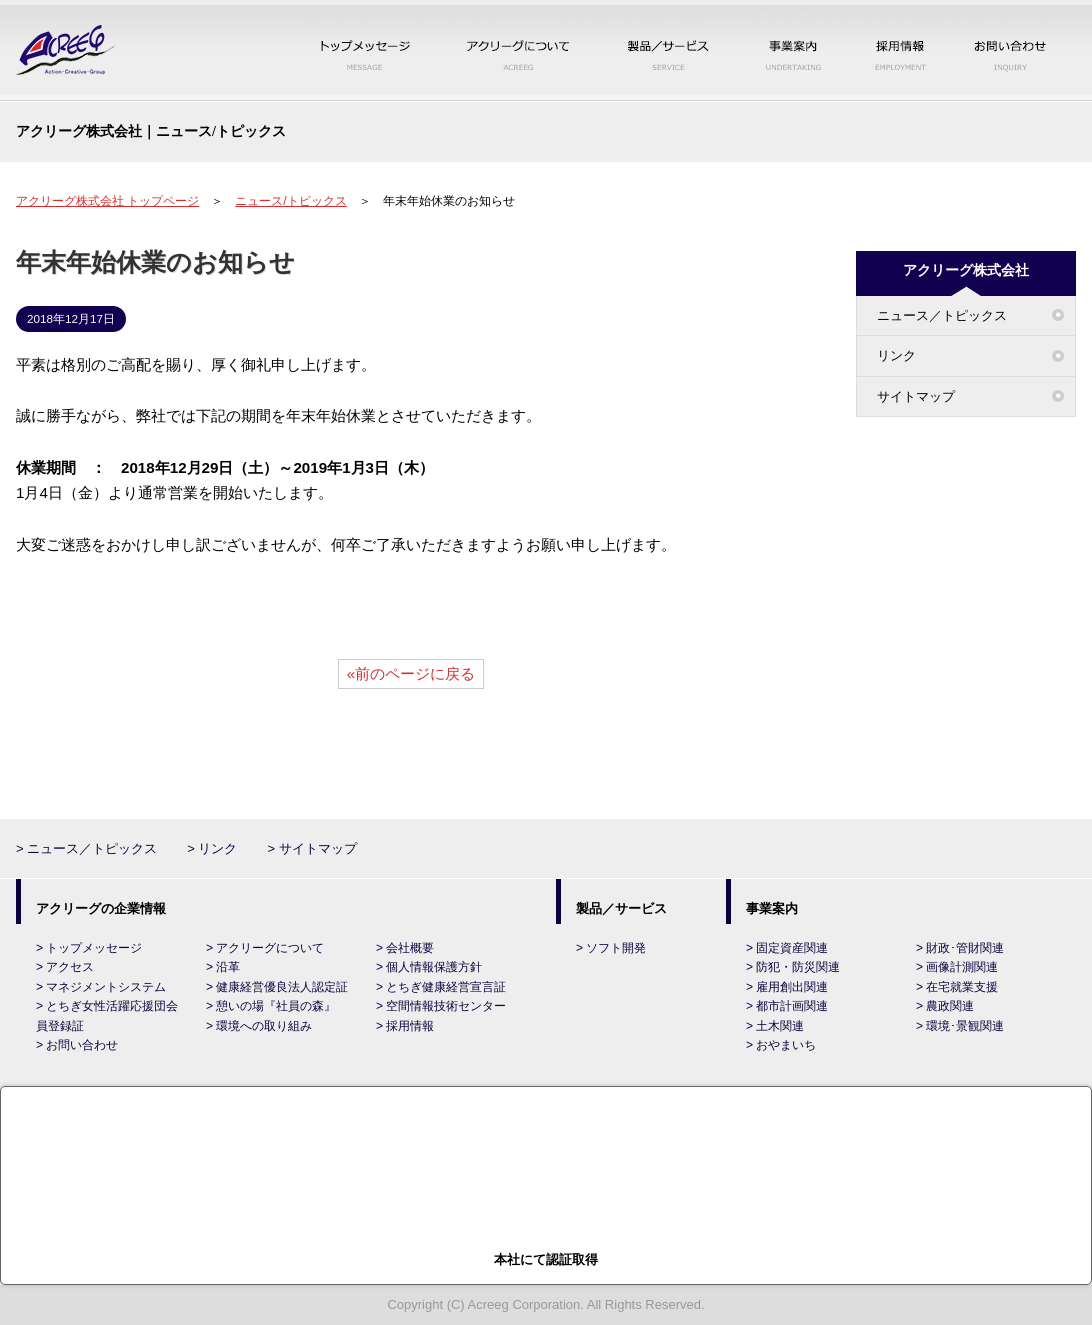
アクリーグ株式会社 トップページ (107, 201)
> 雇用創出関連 (787, 987)
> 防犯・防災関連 (793, 967)
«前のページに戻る (411, 673)
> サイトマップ (311, 848)
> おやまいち (781, 1045)
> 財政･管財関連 (960, 948)
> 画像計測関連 (957, 967)
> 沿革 (223, 967)
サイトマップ (916, 396)
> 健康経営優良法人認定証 (277, 987)
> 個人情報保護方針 (429, 967)
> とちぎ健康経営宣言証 (441, 987)
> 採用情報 (405, 1026)
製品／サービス (668, 52)
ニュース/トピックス (290, 201)
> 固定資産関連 (787, 948)
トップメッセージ (366, 52)
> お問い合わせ (77, 1045)
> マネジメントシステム (101, 987)
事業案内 (793, 52)
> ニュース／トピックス (86, 848)
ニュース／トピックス (942, 315)
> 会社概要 (405, 948)
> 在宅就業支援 (957, 987)
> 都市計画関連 (787, 1006)
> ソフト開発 (611, 948)
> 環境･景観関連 (960, 1026)
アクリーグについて (518, 52)
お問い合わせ (1010, 52)
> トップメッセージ (89, 948)
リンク (896, 355)
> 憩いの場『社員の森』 (271, 1006)
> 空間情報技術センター (441, 1006)
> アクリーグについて (265, 948)
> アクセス (65, 967)
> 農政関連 (945, 1006)
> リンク (212, 848)
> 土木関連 (775, 1026)
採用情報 (900, 52)
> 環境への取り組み (259, 1026)
